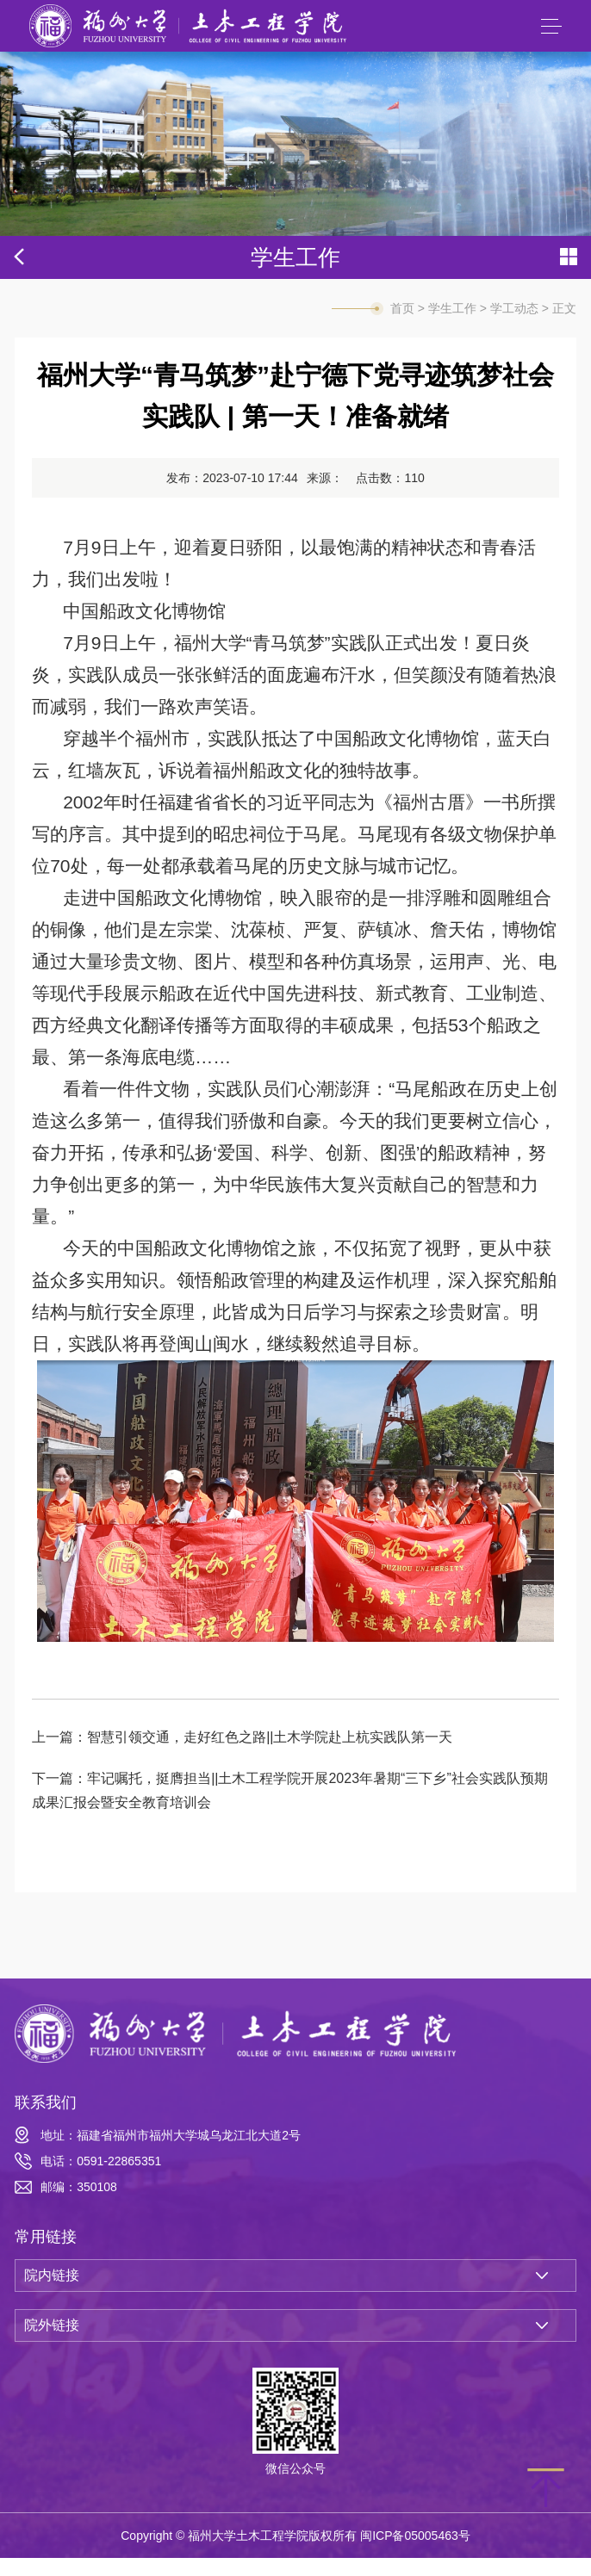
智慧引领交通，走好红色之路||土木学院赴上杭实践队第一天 (269, 1755)
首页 (402, 326)
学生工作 (452, 326)
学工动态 (514, 326)
